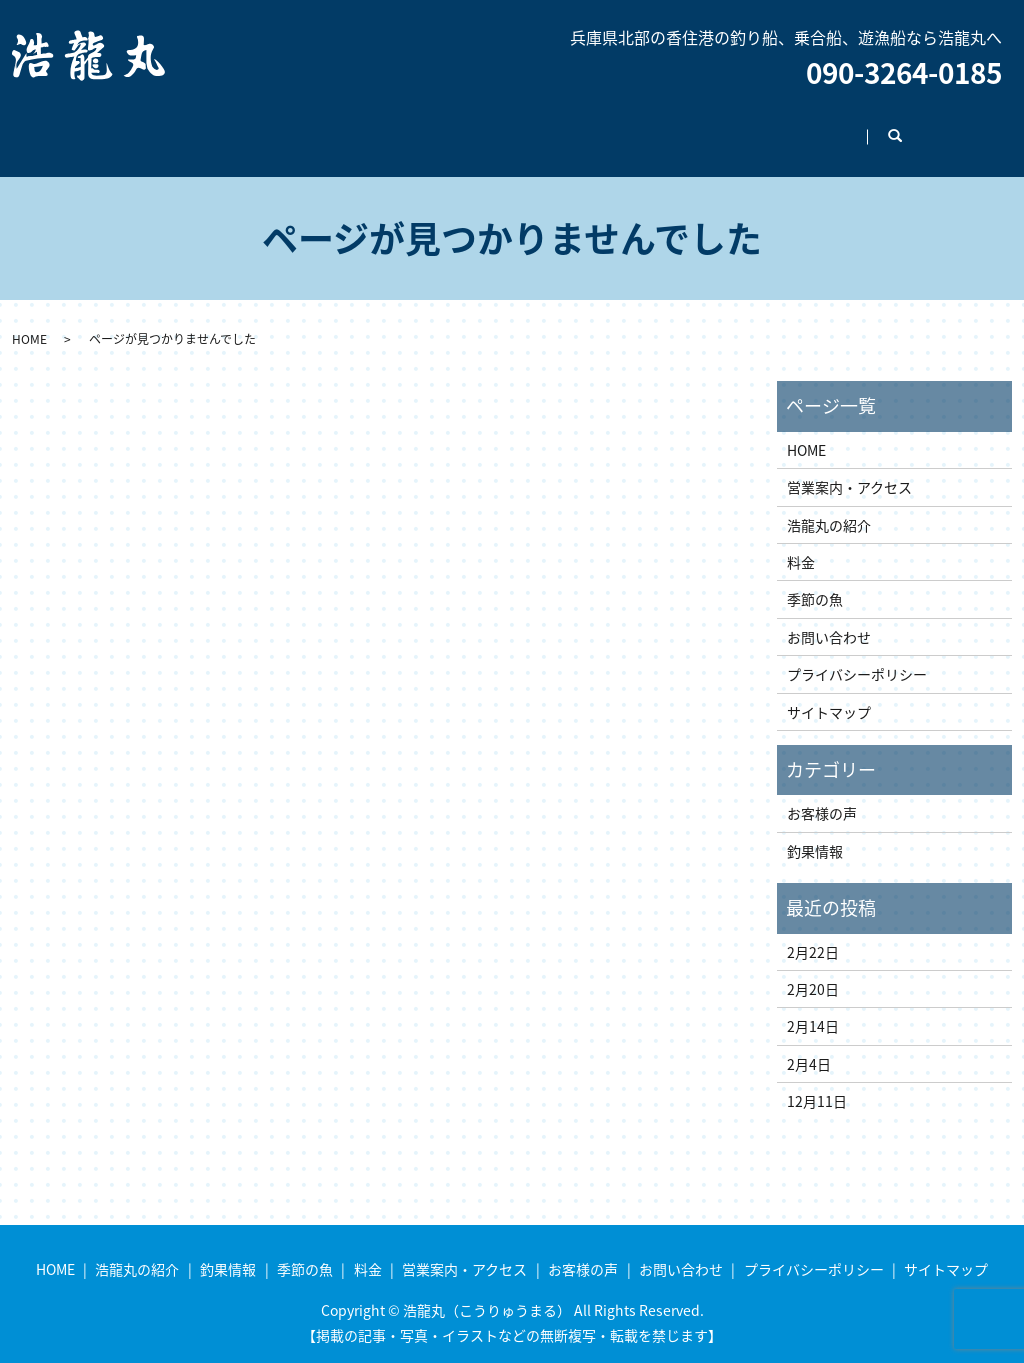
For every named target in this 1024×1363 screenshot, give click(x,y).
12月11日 (817, 1082)
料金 (483, 126)
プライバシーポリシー (857, 655)
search (965, 127)
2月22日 (813, 933)
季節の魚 (399, 126)
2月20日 (813, 970)
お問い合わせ (860, 126)
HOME (85, 126)
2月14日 (813, 1007)
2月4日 (809, 1045)
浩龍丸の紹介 (189, 126)
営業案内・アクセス (601, 126)
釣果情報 (301, 126)
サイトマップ (829, 693)
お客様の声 (741, 126)
